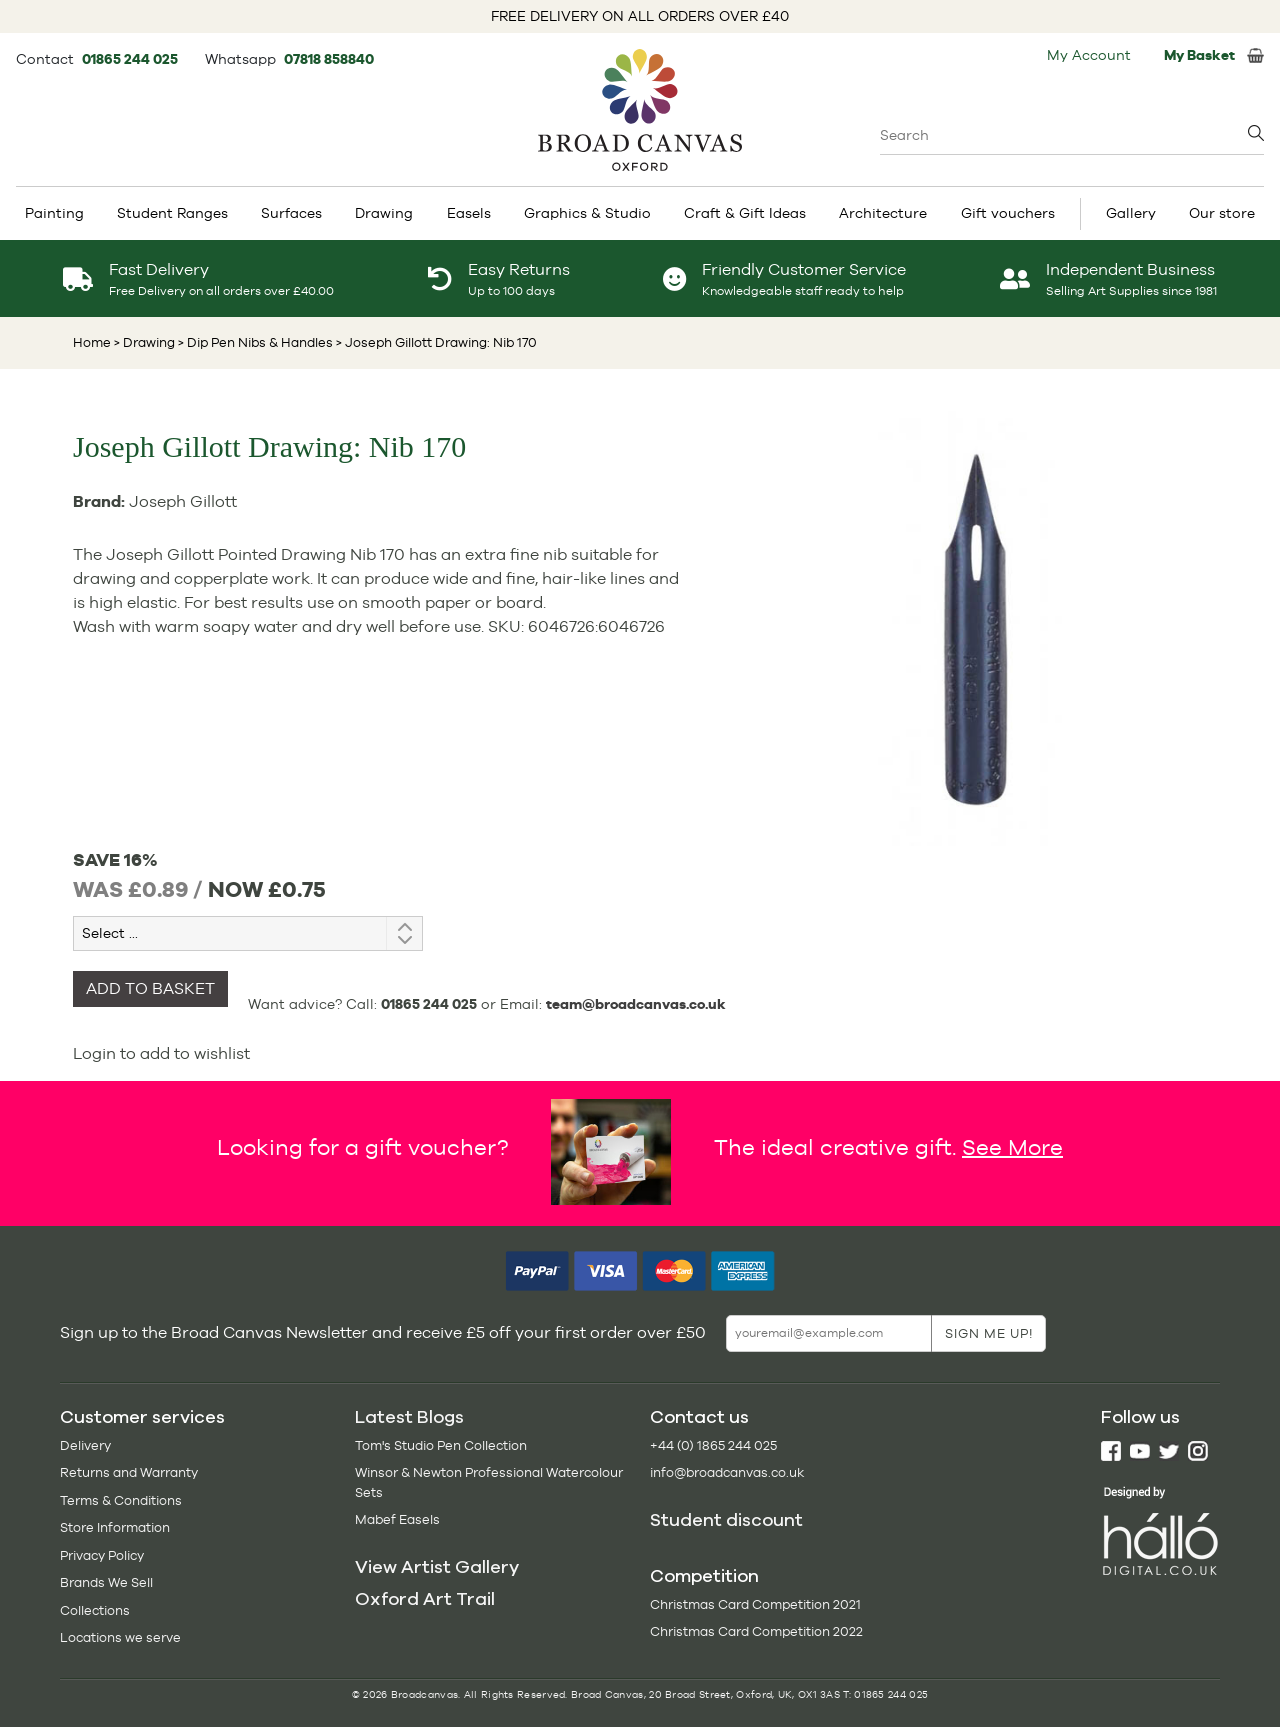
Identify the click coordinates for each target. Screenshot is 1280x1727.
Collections (95, 1610)
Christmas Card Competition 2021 (755, 1604)
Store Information (115, 1527)
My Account (1089, 55)
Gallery (1131, 213)
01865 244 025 (131, 59)
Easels (469, 213)
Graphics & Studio (587, 213)
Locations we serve (120, 1637)
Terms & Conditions (121, 1500)
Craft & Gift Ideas (745, 213)
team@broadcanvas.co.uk (636, 1004)
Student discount (726, 1520)
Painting (54, 213)
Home (92, 342)
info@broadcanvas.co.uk (727, 1472)
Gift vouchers (1008, 213)
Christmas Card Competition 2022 (756, 1631)
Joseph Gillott (183, 501)
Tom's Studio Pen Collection (441, 1445)
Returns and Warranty (129, 1472)
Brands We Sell (106, 1582)
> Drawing (144, 342)
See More (1012, 1146)
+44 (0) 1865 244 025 (713, 1445)
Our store (1222, 213)
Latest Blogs (409, 1417)
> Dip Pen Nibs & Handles (254, 342)
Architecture (883, 213)
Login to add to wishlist (161, 1053)
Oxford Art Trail (425, 1599)
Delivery (85, 1445)
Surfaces (291, 213)
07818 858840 (329, 59)
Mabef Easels (397, 1519)
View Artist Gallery (437, 1567)
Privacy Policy (102, 1555)
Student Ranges (172, 213)
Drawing (384, 213)
